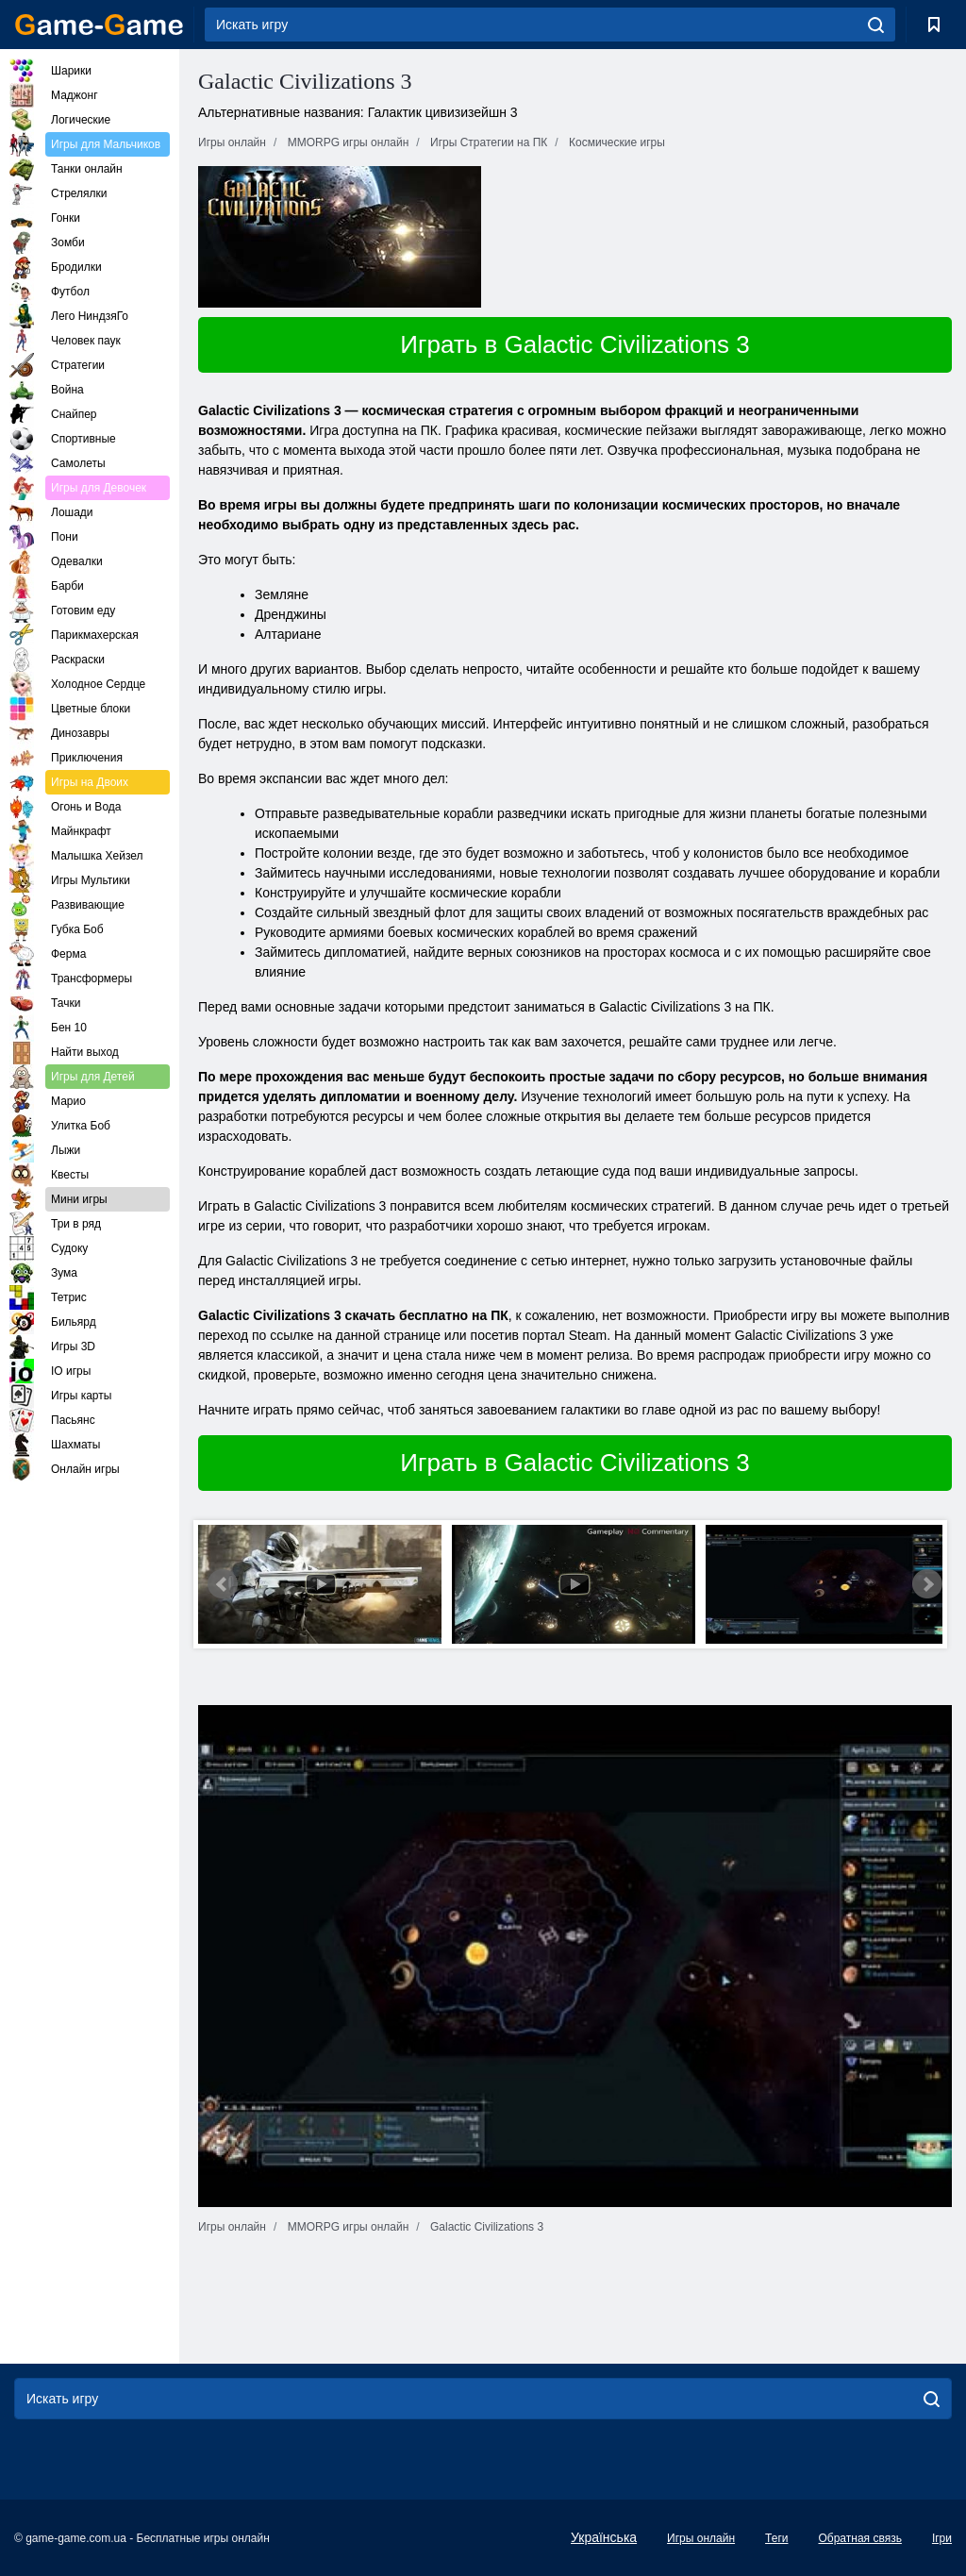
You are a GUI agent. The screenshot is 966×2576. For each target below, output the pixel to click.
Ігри (942, 2538)
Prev (223, 1584)
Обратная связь (859, 2538)
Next (927, 1584)
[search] (876, 24)
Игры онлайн (701, 2538)
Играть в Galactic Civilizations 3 (574, 344)
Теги (776, 2538)
